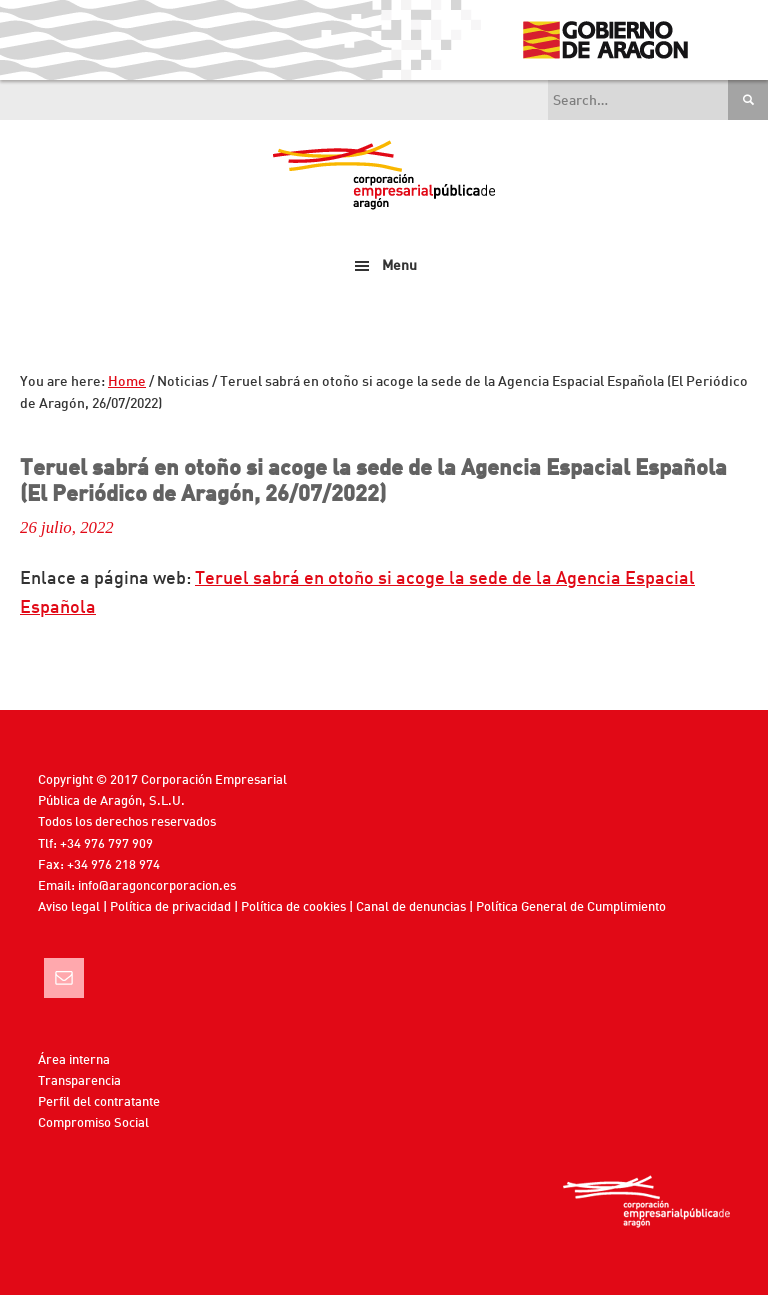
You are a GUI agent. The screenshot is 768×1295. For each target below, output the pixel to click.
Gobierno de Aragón (604, 40)
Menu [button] (399, 266)
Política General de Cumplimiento (571, 907)
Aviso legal (69, 907)
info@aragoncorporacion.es (157, 886)
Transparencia (79, 1081)
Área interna (74, 1060)
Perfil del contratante (99, 1102)
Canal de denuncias (411, 907)
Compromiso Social (93, 1123)
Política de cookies (293, 907)
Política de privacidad (170, 907)
